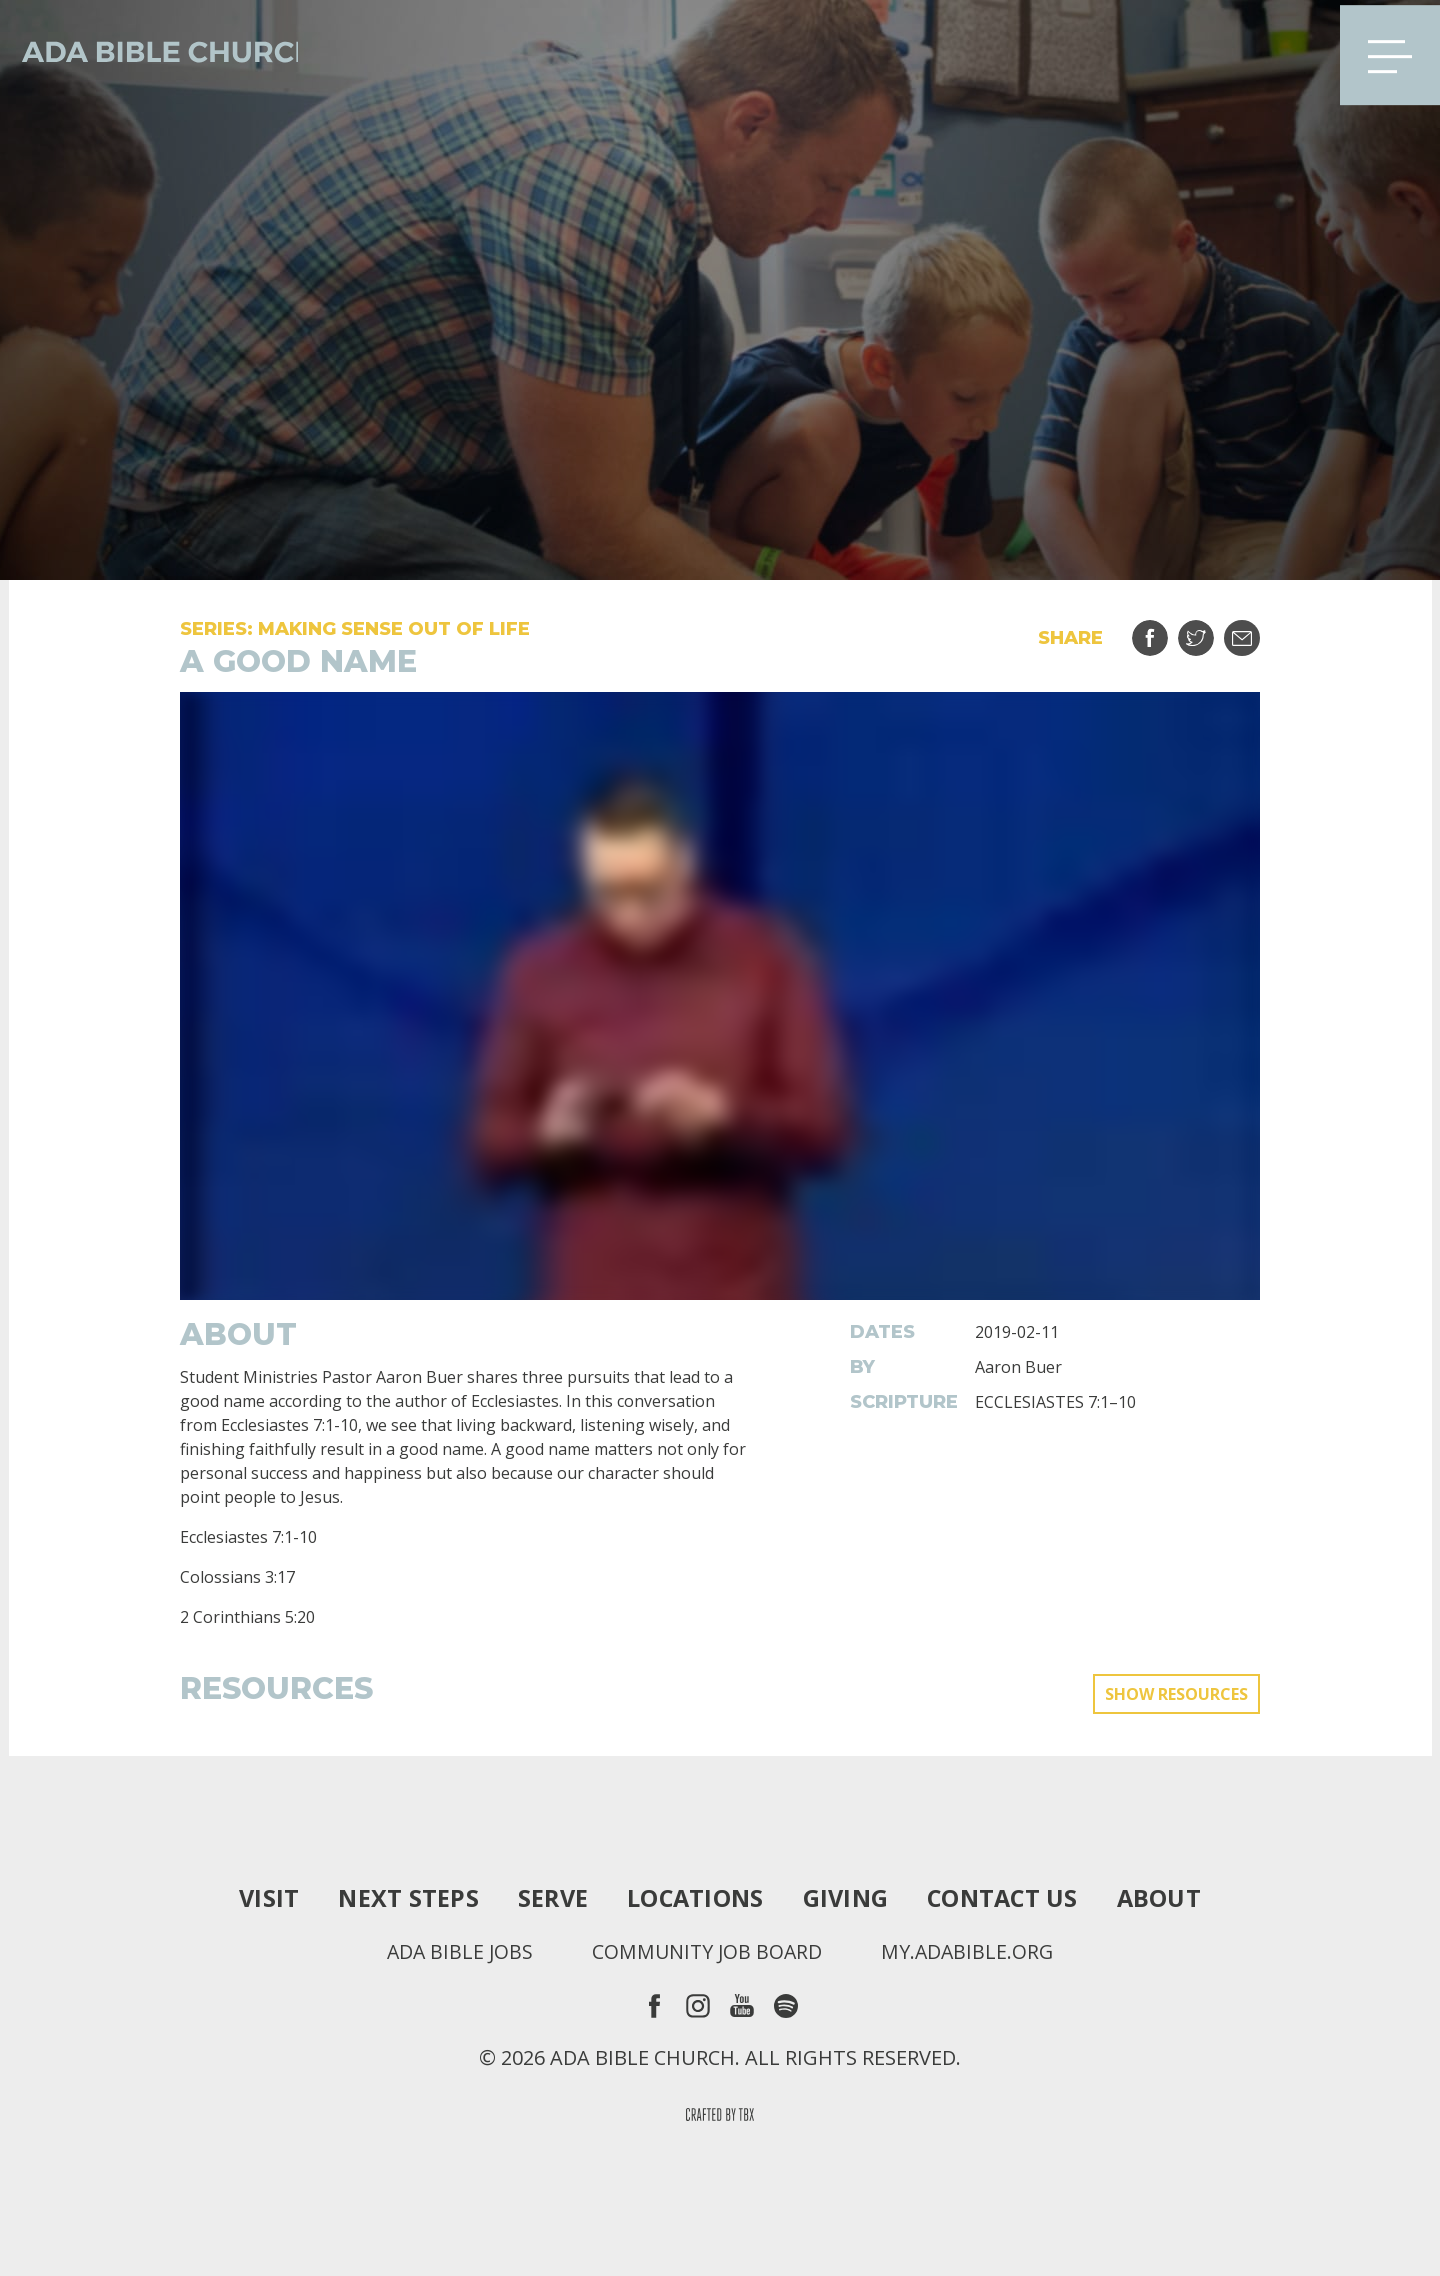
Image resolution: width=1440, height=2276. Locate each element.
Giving (847, 1898)
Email (1254, 630)
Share (1162, 630)
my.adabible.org (970, 1952)
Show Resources (1176, 1694)
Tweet (1208, 630)
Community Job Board (707, 1952)
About (1165, 1898)
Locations (693, 1898)
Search (1293, 50)
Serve (549, 1898)
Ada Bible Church (160, 50)
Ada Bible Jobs (456, 1952)
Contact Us (1006, 1898)
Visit (262, 1898)
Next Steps (403, 1898)
